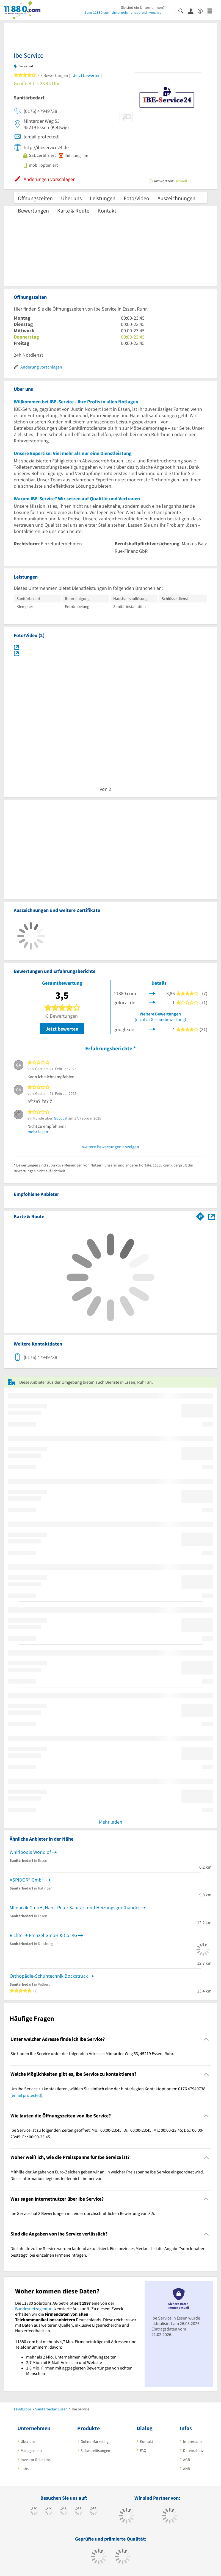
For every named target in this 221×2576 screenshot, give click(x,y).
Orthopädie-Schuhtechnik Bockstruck (49, 1976)
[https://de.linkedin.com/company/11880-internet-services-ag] (93, 2512)
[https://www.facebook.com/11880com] (34, 2512)
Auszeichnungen (176, 198)
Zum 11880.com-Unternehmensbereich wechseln (124, 12)
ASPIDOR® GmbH (27, 1880)
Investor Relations (36, 2459)
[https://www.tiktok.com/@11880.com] (49, 2512)
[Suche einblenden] (183, 10)
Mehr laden (110, 1822)
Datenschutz (193, 2450)
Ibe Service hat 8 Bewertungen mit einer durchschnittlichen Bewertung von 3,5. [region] (82, 2213)
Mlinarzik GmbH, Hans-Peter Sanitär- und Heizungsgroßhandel (75, 1907)
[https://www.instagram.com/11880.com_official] (64, 2512)
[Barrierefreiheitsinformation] (202, 10)
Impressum (192, 2441)
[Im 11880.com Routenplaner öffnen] (200, 1215)
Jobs (25, 2468)
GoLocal (60, 1118)
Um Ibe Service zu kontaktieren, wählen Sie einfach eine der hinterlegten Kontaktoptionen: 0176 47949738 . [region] (107, 2092)
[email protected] (26, 2095)
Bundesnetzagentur (33, 2308)
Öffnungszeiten (35, 198)
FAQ (143, 2450)
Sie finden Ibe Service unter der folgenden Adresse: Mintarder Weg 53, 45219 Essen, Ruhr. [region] (92, 2053)
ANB (186, 2468)
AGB (186, 2459)
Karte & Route (73, 210)
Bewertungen (33, 210)
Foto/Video (136, 198)
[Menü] (212, 10)
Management (31, 2450)
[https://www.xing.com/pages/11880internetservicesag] (78, 2512)
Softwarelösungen (95, 2450)
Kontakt (107, 210)
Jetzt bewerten (62, 1029)
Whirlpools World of (30, 1852)
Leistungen (102, 198)
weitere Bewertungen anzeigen (110, 1146)
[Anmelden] (193, 10)
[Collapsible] (206, 2039)
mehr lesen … (40, 1131)
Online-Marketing (95, 2441)
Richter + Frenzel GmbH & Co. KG (43, 1935)
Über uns (71, 198)
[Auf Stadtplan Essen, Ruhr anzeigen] (211, 1216)
